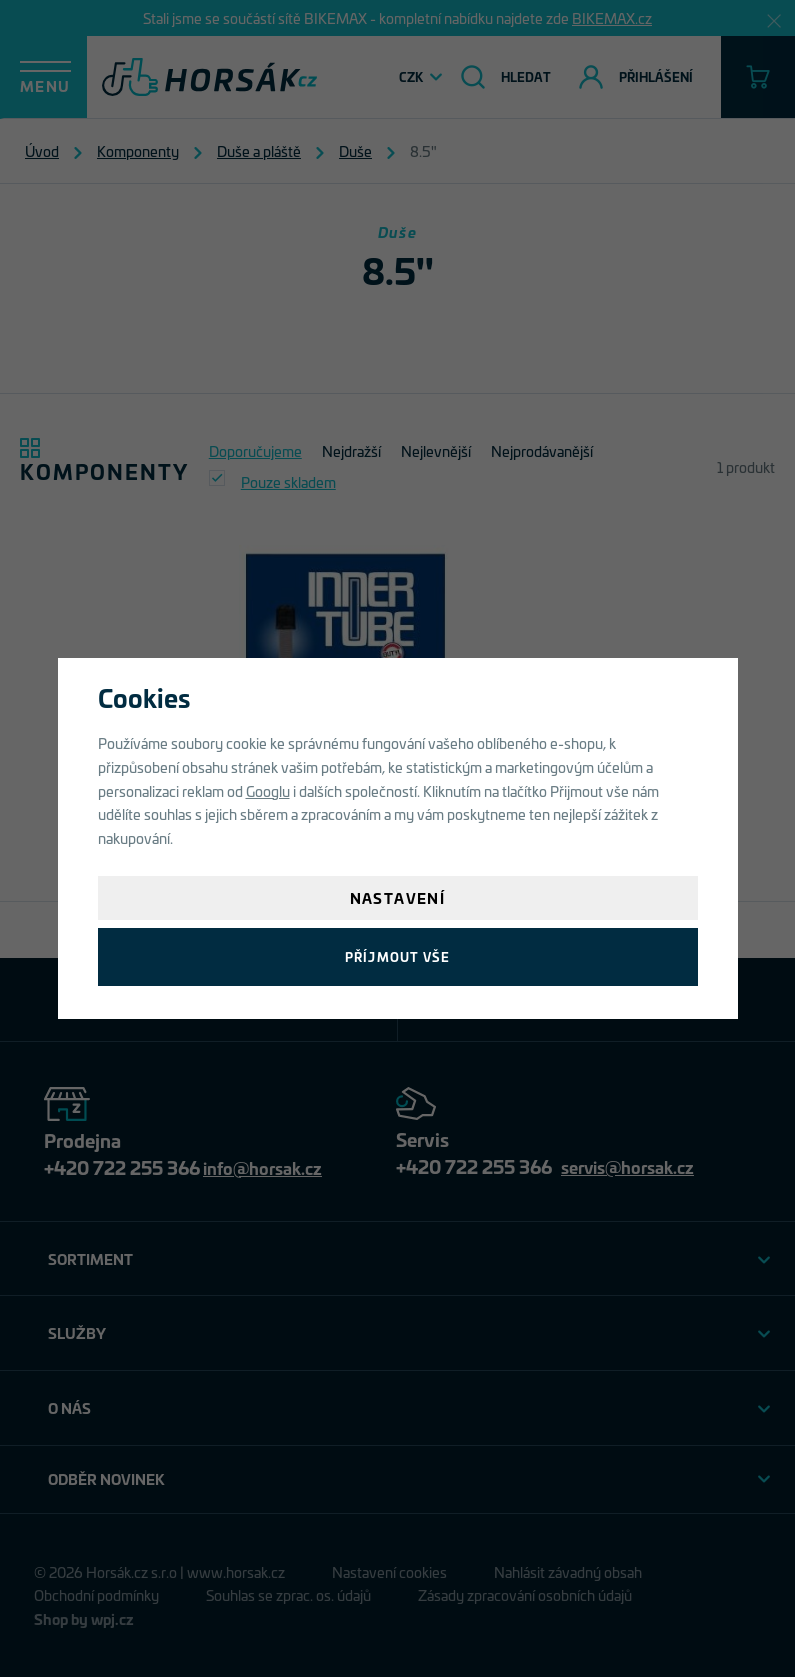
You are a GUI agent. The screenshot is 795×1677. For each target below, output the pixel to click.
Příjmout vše (397, 956)
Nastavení (398, 897)
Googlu (268, 790)
